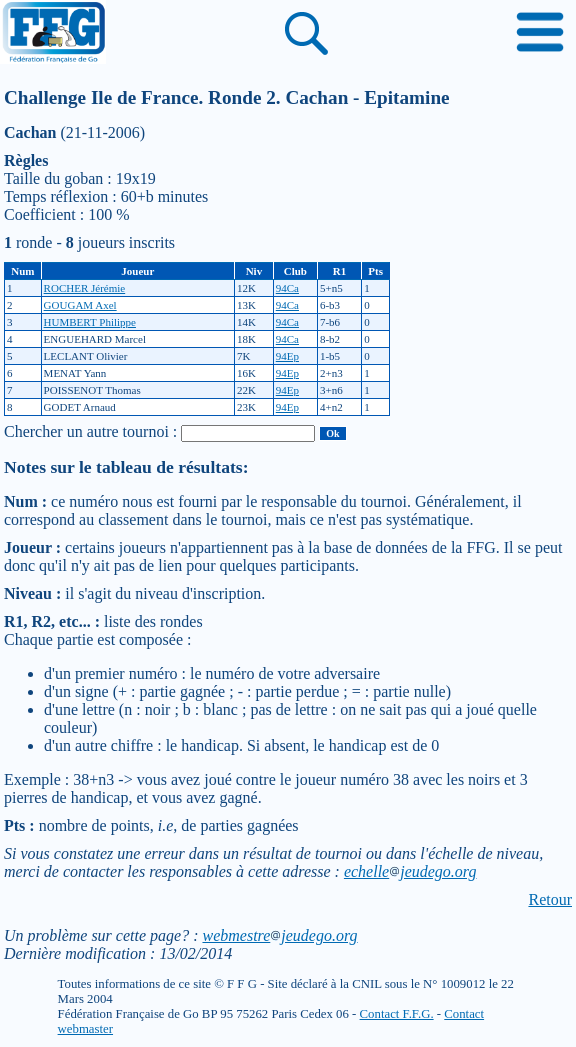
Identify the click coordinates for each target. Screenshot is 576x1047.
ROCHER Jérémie (85, 288)
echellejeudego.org (410, 871)
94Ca (287, 288)
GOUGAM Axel (80, 305)
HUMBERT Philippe (90, 322)
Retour (550, 899)
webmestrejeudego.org (279, 935)
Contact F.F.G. (397, 1014)
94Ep (287, 356)
